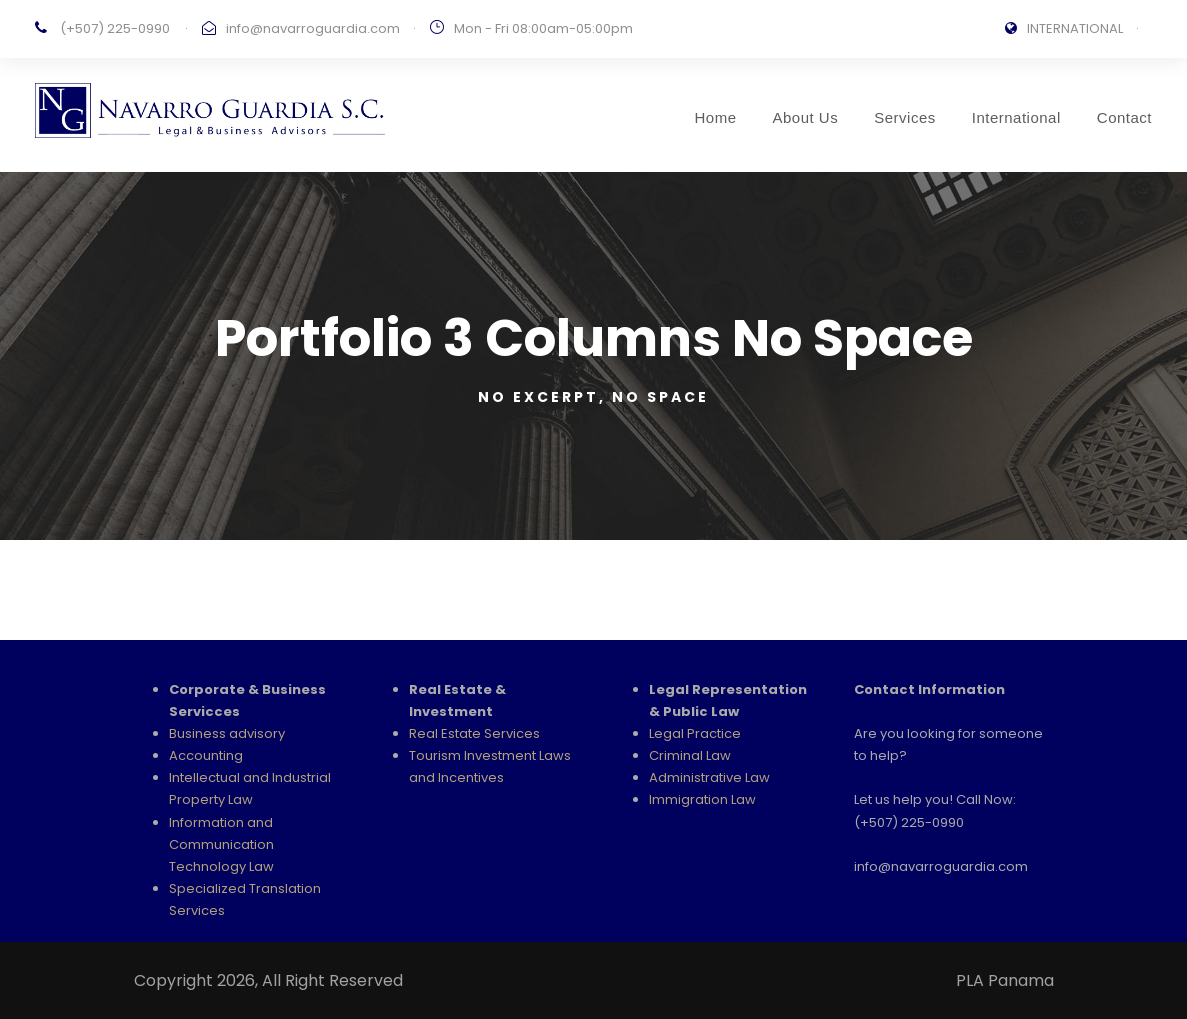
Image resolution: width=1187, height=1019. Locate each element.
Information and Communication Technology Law (221, 844)
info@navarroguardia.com (313, 28)
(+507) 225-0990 (115, 28)
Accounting (206, 755)
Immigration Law (702, 799)
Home (715, 117)
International (1016, 117)
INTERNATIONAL (1075, 28)
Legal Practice (695, 733)
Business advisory (227, 733)
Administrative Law (709, 777)
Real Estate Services (474, 733)
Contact (1124, 117)
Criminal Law (690, 755)
